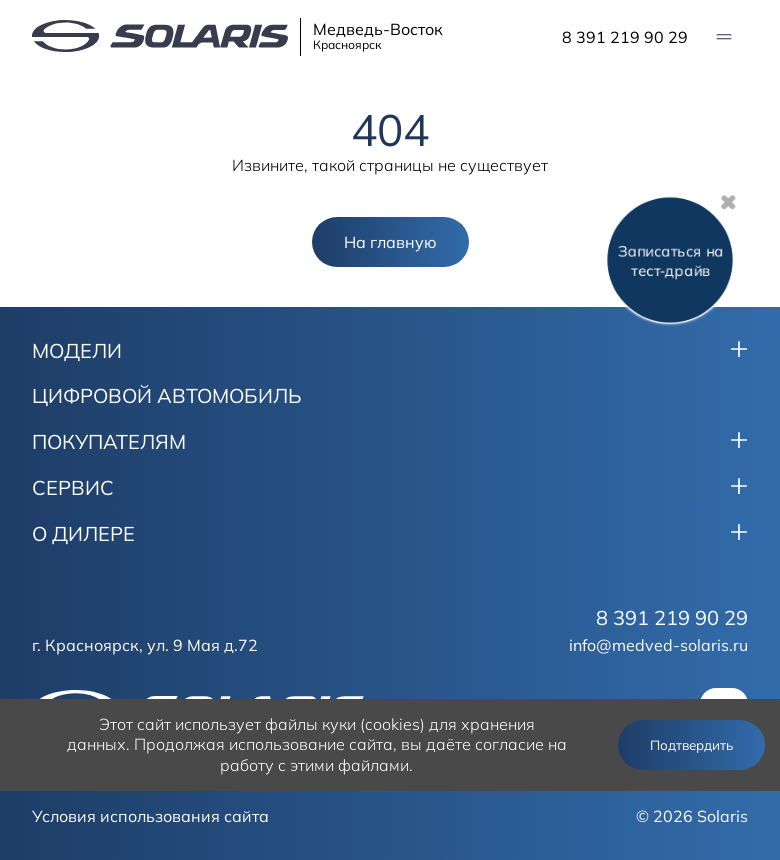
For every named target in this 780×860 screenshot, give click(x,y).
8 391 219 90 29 (625, 37)
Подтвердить (691, 745)
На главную (390, 242)
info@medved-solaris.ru (658, 645)
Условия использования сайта (150, 816)
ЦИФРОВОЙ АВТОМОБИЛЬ (167, 396)
